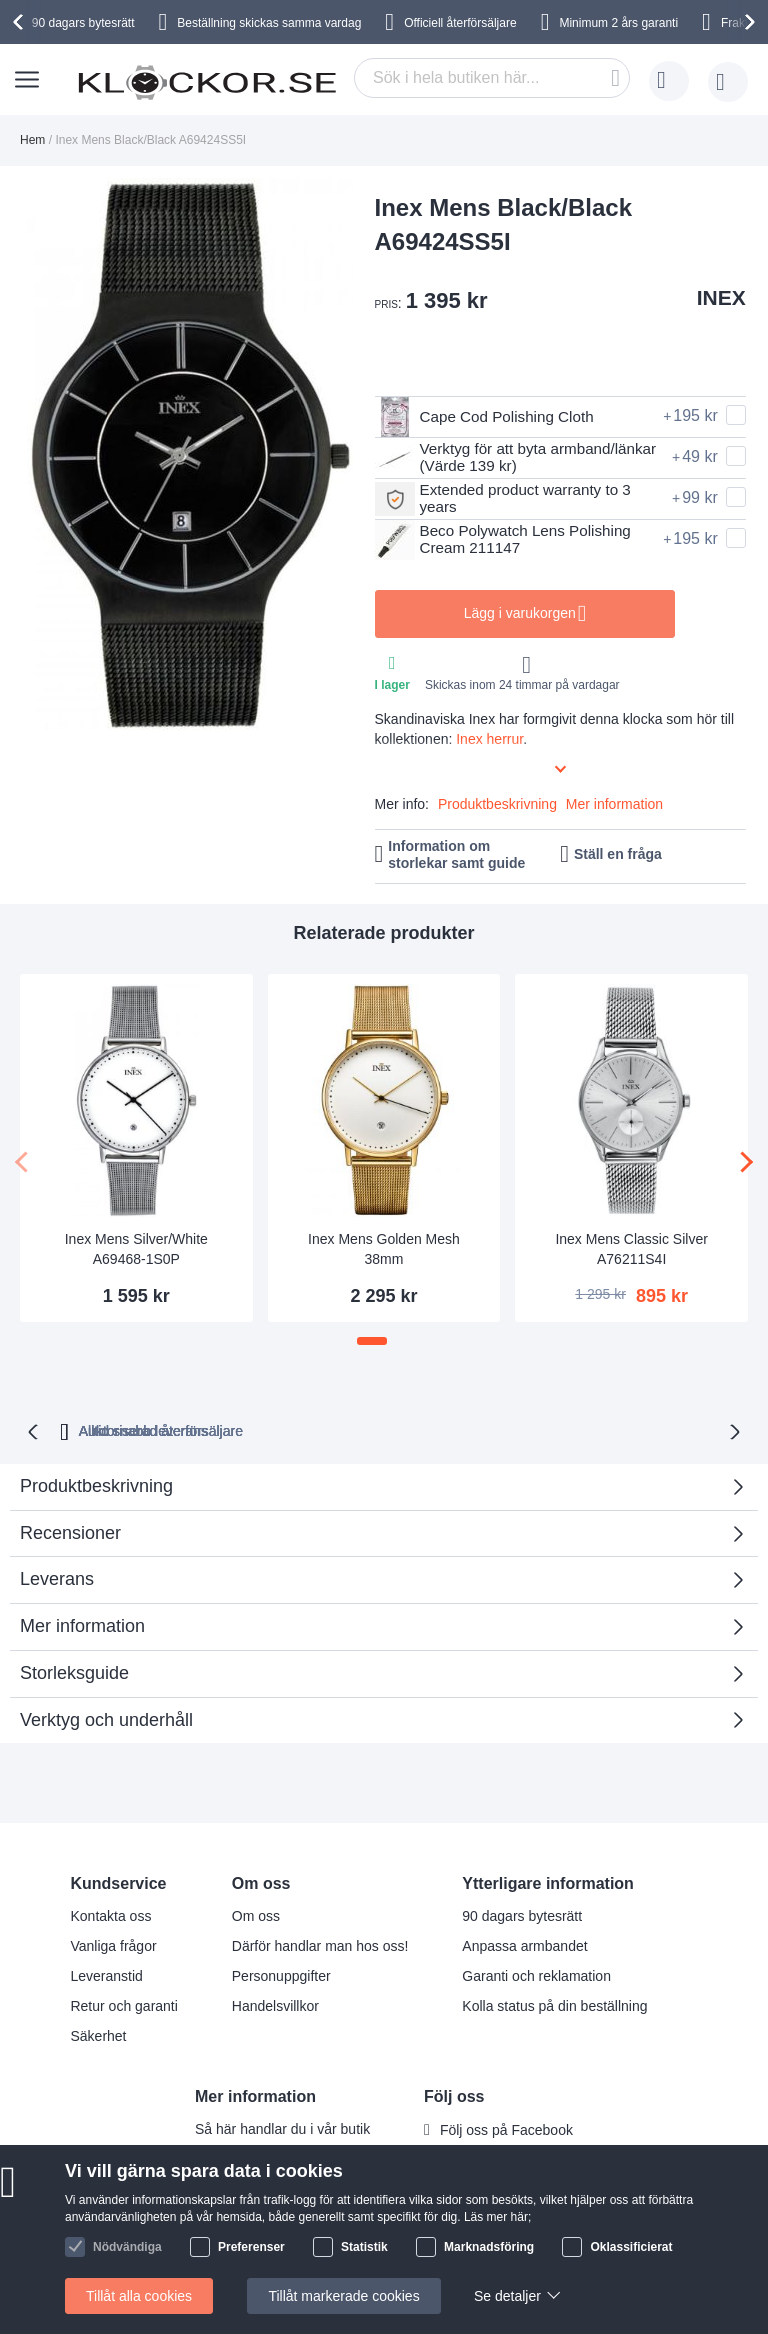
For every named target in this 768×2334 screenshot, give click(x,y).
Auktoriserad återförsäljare (482, 1429)
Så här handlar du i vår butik (282, 2127)
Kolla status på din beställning (554, 2004)
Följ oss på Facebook (506, 2128)
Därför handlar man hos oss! (320, 1944)
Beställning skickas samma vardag (269, 23)
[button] (372, 1341)
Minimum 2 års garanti (618, 23)
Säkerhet (98, 2034)
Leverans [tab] (57, 1577)
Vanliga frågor (113, 1944)
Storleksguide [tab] (74, 1671)
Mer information (614, 804)
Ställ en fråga (618, 854)
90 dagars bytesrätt (83, 23)
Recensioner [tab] (376, 1537)
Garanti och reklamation (536, 1974)
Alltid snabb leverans (287, 1429)
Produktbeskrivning (497, 804)
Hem (32, 140)
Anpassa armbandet (524, 1944)
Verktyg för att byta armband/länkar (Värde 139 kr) (506, 458)
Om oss (256, 1914)
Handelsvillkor (275, 2004)
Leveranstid (106, 1974)
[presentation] (21, 22)
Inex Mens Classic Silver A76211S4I (631, 1249)
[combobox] (492, 78)
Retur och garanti (123, 2004)
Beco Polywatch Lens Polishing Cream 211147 (508, 540)
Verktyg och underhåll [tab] (106, 1718)
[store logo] (207, 82)
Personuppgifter (281, 1974)
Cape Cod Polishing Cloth (489, 417)
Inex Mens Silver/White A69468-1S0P (136, 1249)
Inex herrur (489, 739)
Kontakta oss (110, 1914)
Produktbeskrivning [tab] (96, 1484)
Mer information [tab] (82, 1624)
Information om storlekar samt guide (456, 854)
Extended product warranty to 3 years (508, 499)
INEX (721, 297)
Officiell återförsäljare (460, 23)
